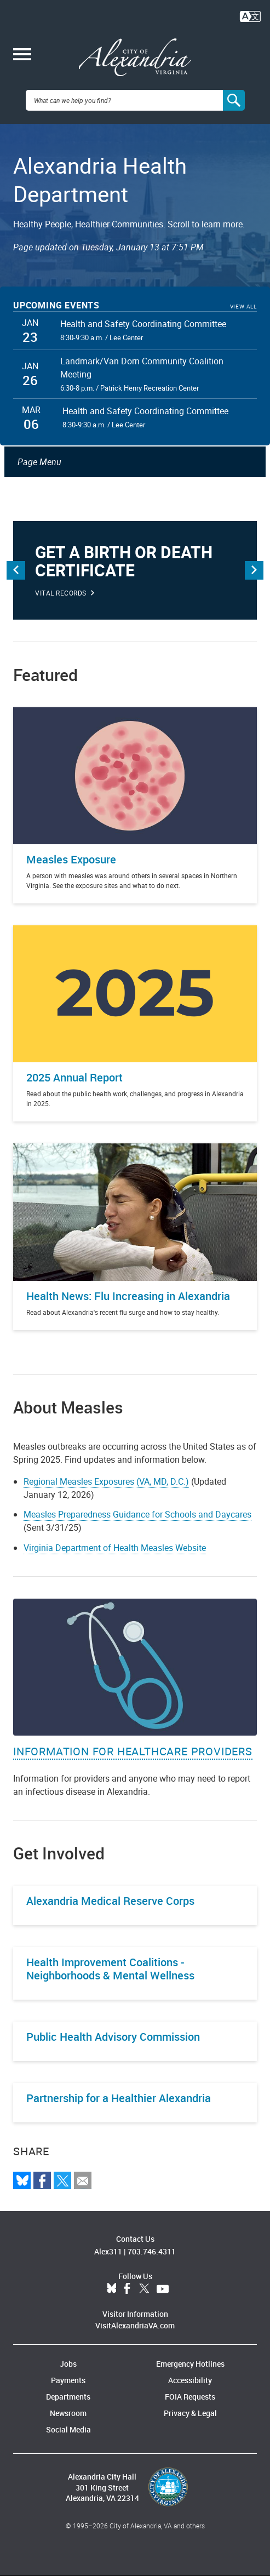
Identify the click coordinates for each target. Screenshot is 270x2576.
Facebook (127, 2289)
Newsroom (68, 2413)
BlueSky (111, 2289)
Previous (16, 570)
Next (254, 570)
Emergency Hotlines (190, 2364)
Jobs (68, 2364)
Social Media (68, 2429)
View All (243, 306)
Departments (68, 2396)
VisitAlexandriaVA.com (135, 2325)
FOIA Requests (190, 2396)
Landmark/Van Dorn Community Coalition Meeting (141, 367)
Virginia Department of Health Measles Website (115, 1548)
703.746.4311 (152, 2251)
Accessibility (190, 2380)
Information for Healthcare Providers (132, 1751)
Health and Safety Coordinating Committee (143, 324)
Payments (68, 2380)
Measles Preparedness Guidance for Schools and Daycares (137, 1514)
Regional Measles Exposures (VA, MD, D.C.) (106, 1481)
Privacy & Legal (190, 2413)
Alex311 (108, 2251)
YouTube (163, 2289)
